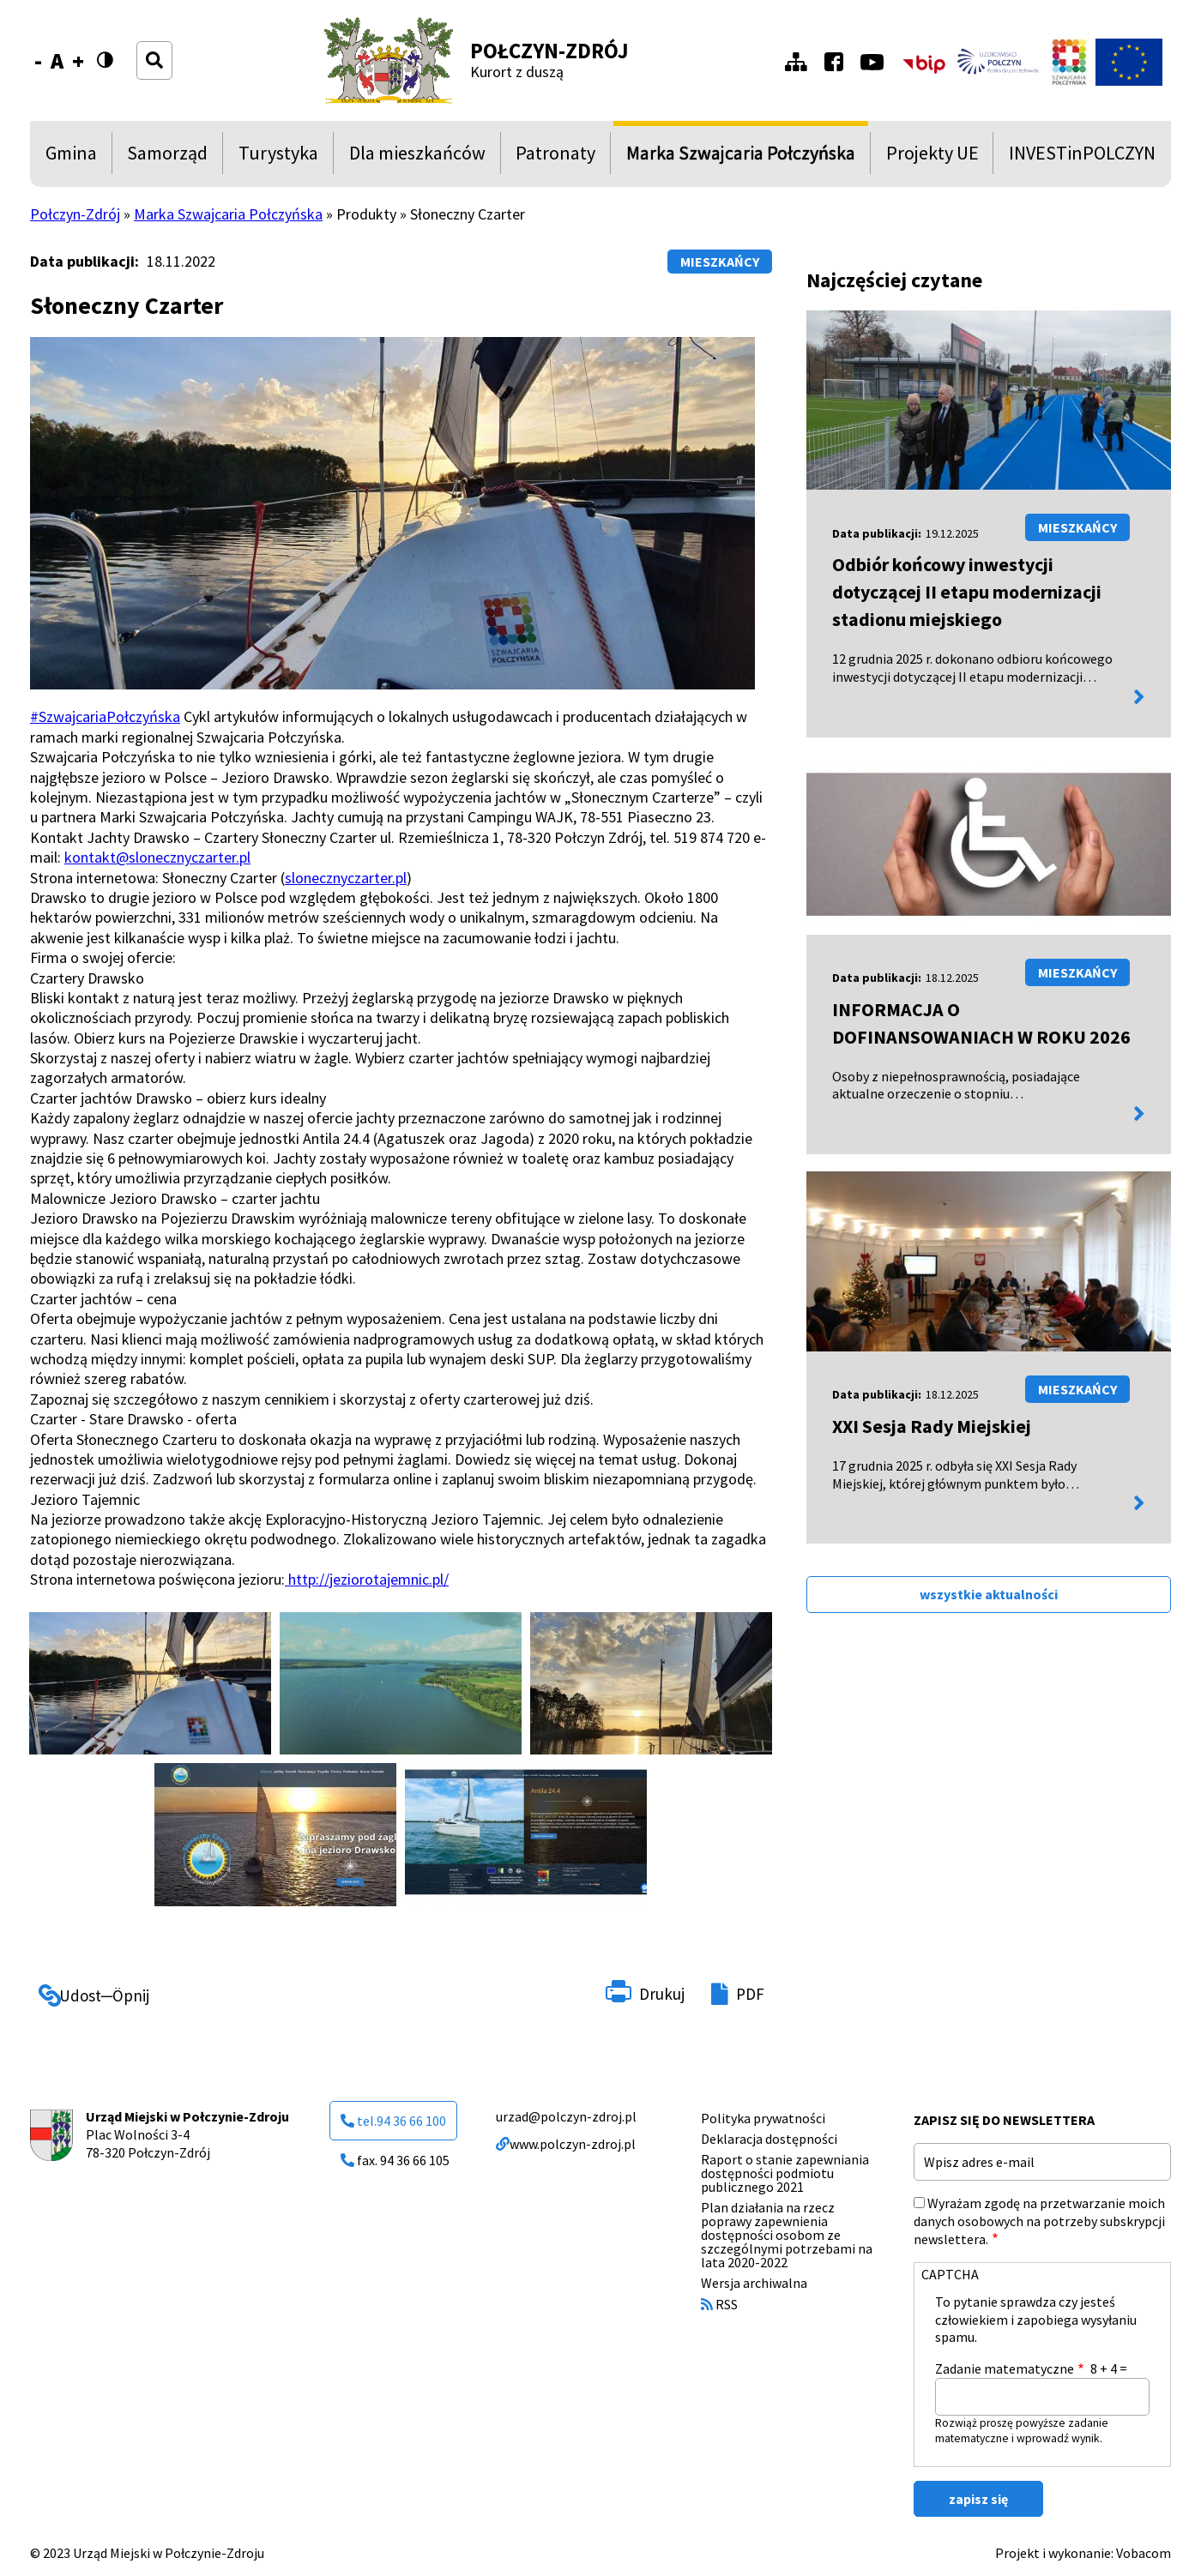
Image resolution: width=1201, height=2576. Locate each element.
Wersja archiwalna (754, 2282)
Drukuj (662, 1993)
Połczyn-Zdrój (549, 50)
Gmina (74, 157)
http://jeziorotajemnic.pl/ (367, 1579)
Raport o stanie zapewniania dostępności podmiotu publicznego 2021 (785, 2173)
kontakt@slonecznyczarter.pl (157, 857)
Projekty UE (932, 157)
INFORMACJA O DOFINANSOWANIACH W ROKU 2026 (981, 1023)
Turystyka (278, 157)
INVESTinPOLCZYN (1082, 157)
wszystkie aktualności (989, 1594)
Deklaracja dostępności (769, 2138)
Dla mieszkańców (417, 157)
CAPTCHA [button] (950, 2274)
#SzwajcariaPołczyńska (105, 716)
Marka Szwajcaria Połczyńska (740, 157)
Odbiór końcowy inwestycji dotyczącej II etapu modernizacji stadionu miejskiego (966, 591)
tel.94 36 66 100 (393, 2120)
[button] (150, 1683)
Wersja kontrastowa (110, 70)
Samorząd (167, 157)
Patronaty (555, 157)
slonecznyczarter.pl (346, 878)
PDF (750, 1993)
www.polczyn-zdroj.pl (566, 2143)
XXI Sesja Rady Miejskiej (931, 1426)
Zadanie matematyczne (1004, 2368)
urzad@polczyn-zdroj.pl (566, 2116)
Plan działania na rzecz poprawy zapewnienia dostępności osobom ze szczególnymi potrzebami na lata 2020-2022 (786, 2235)
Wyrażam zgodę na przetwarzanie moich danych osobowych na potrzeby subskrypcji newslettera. (1039, 2221)
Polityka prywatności (763, 2118)
